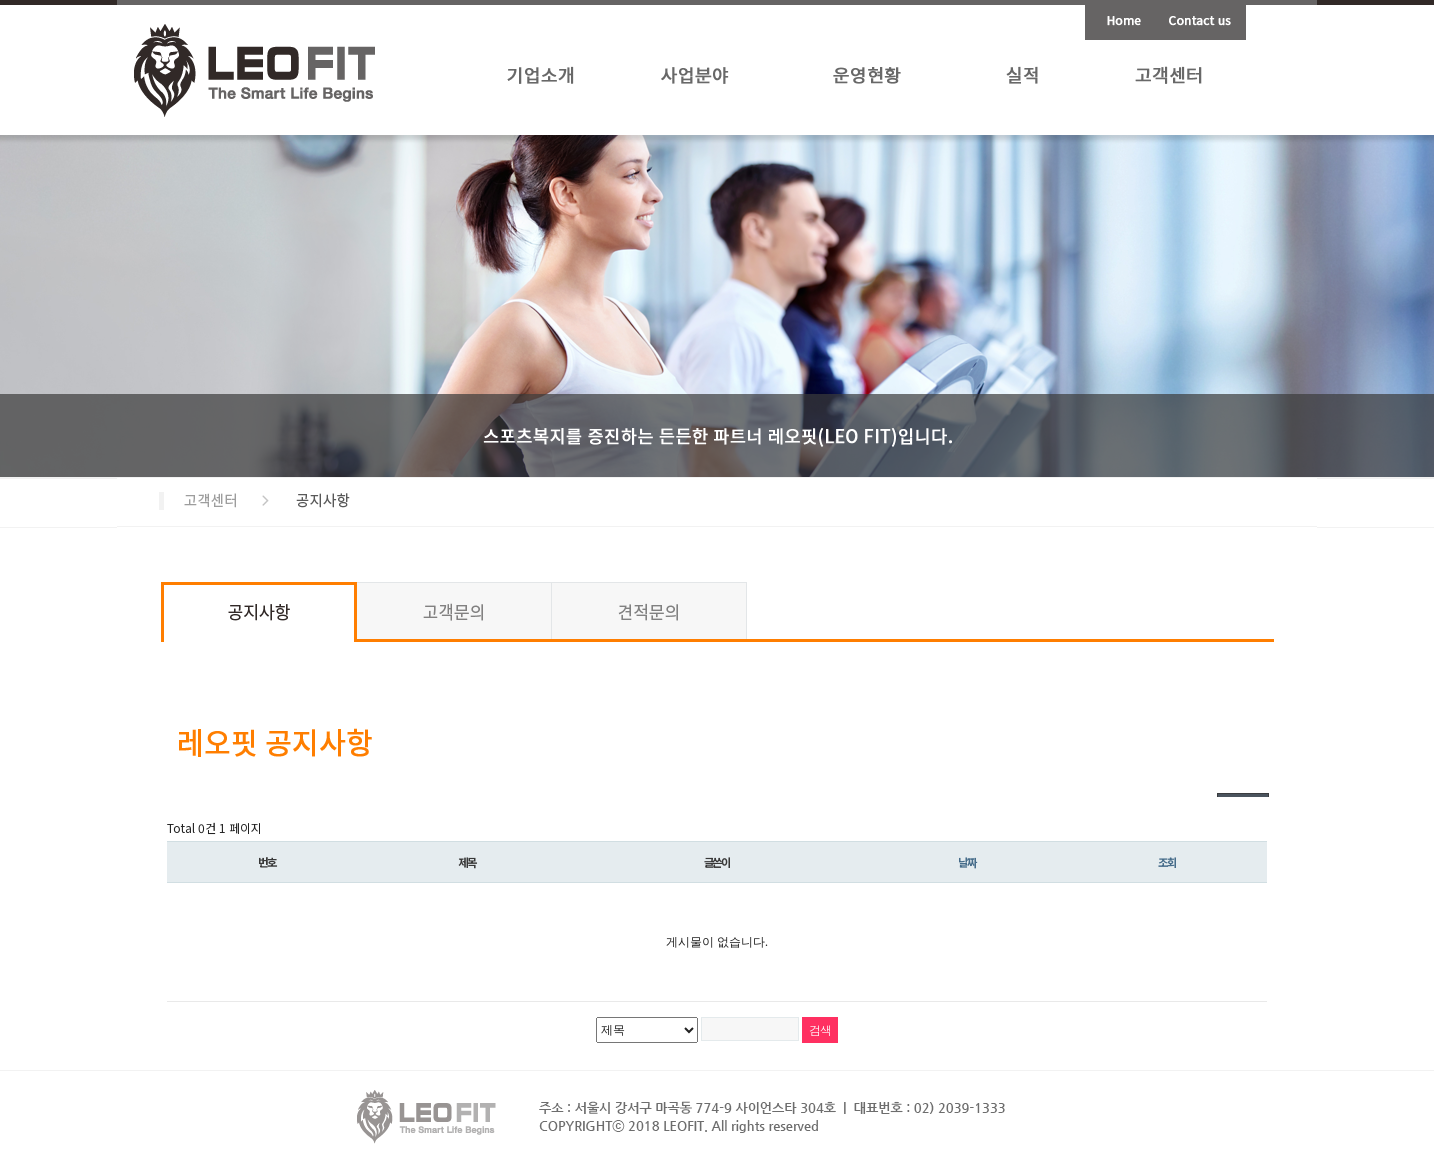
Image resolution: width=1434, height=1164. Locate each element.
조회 (1167, 862)
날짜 (967, 862)
